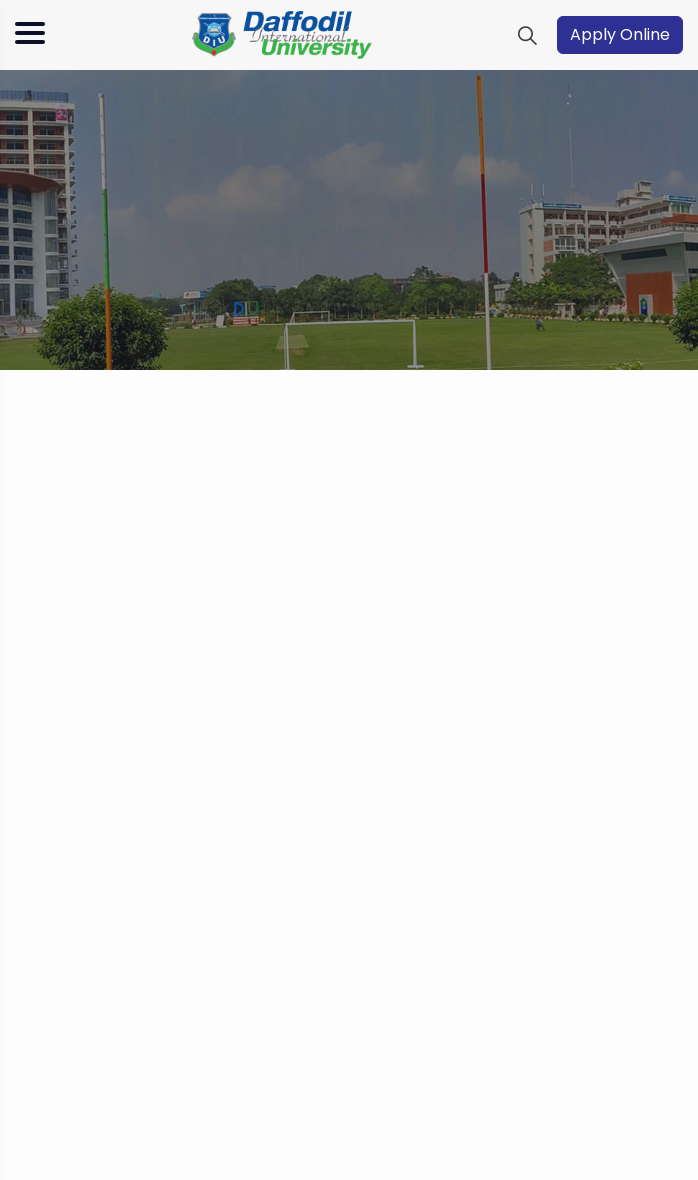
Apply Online (620, 34)
